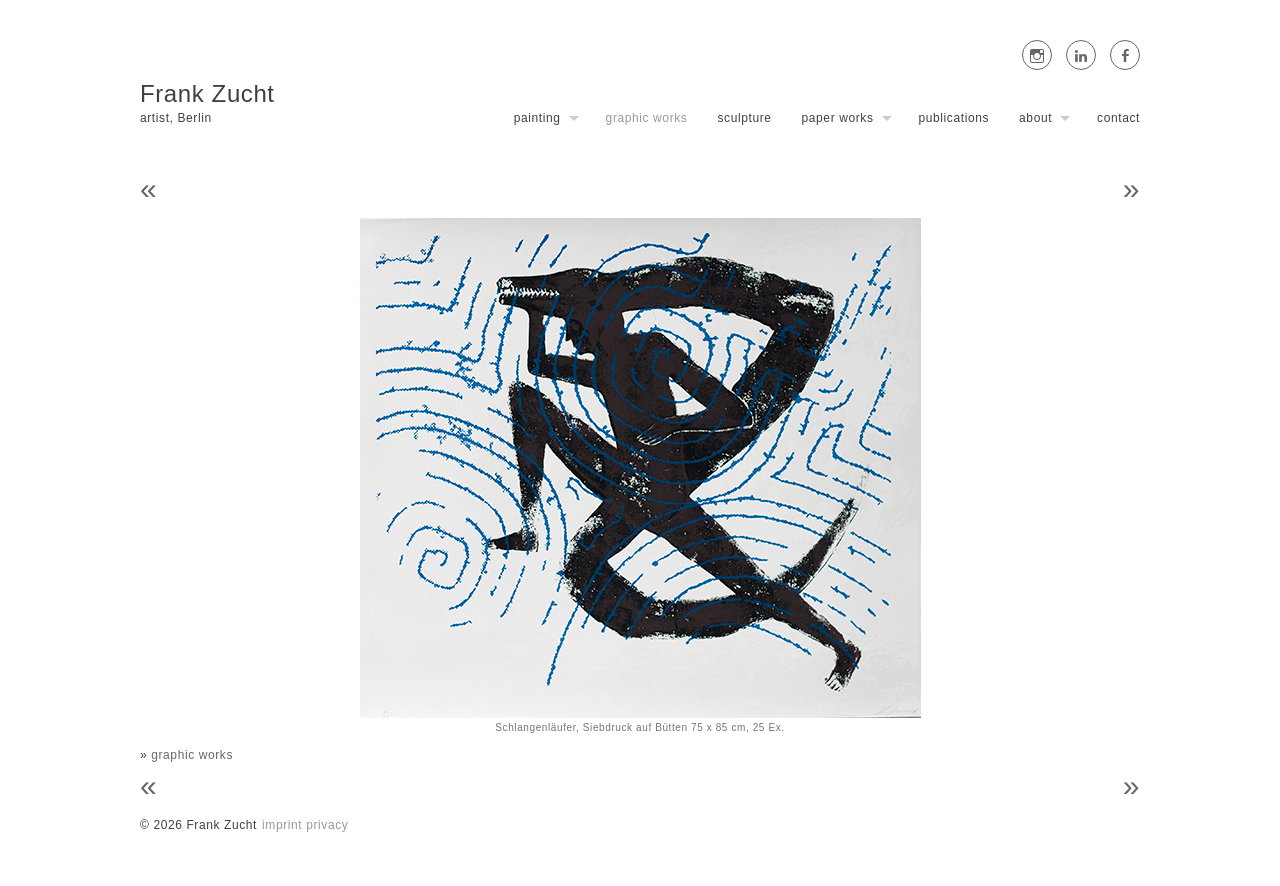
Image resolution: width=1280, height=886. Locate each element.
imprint (282, 825)
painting (537, 118)
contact (1118, 118)
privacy (327, 825)
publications (954, 118)
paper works (838, 118)
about (1035, 118)
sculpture (744, 118)
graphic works (647, 118)
